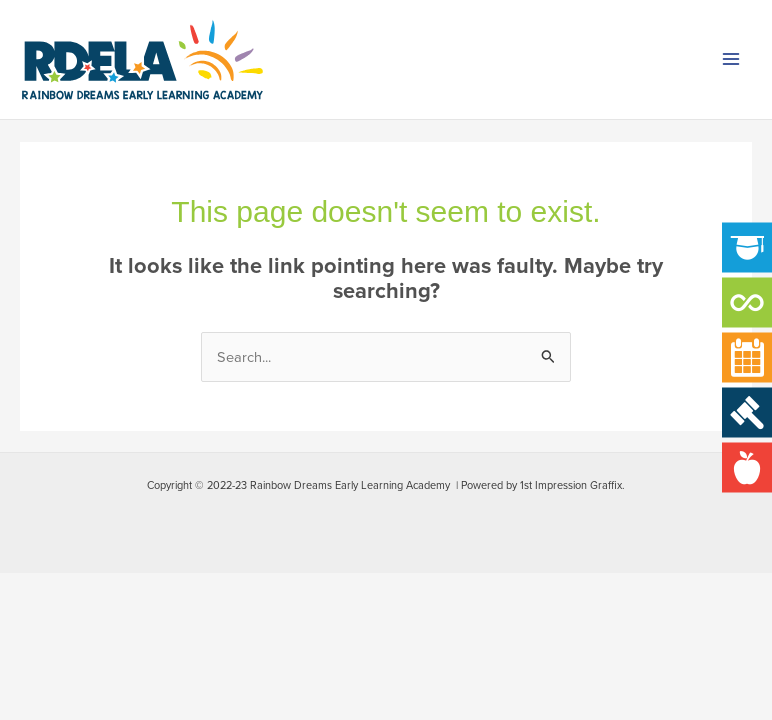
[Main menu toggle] (731, 60)
